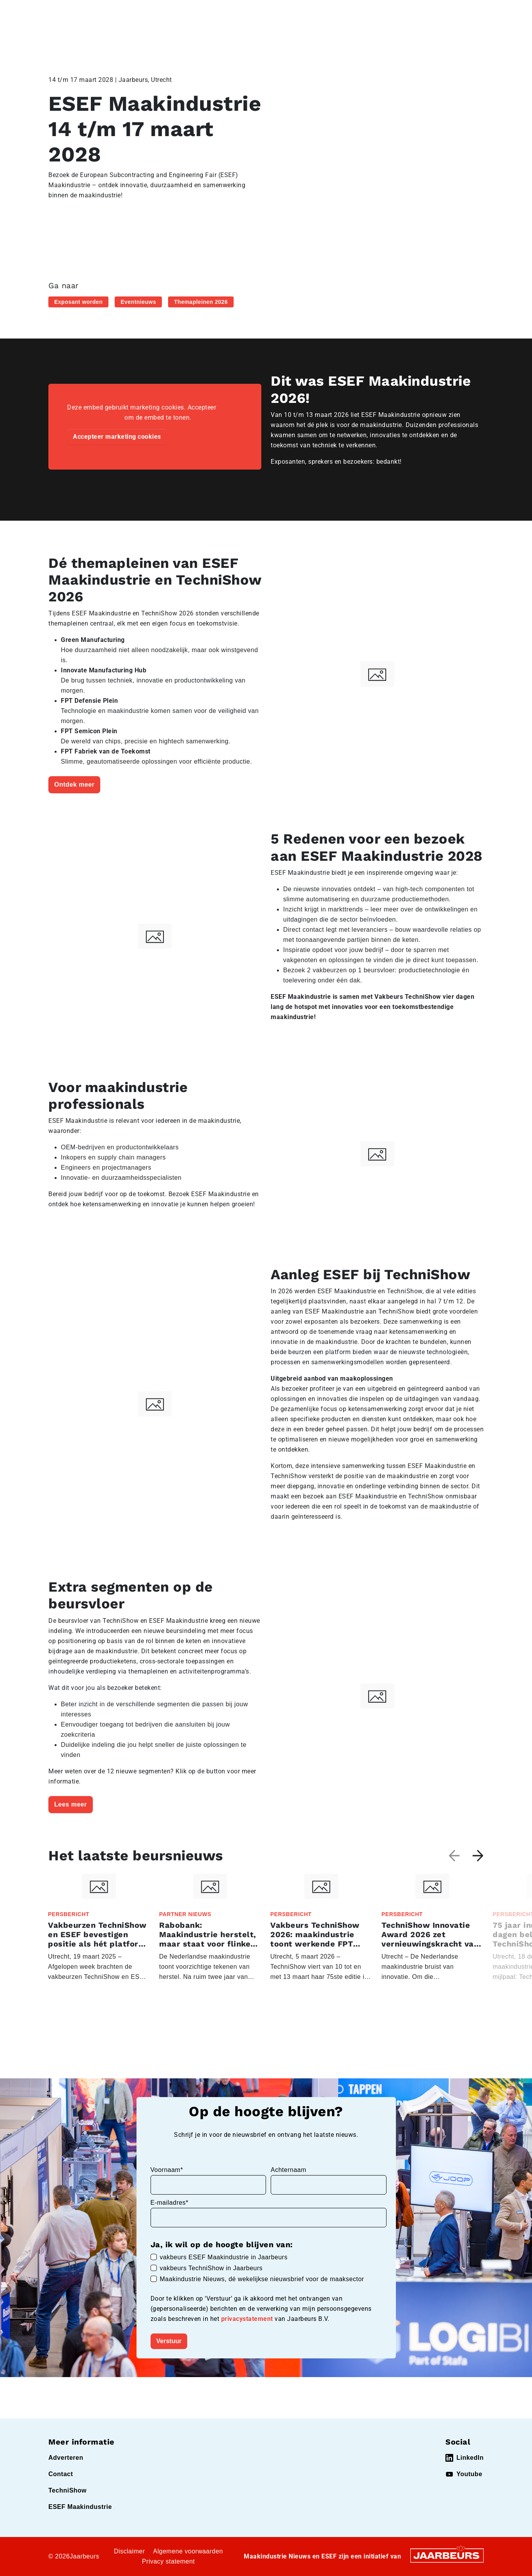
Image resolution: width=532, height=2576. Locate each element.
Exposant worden (78, 302)
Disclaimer (129, 2551)
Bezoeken (257, 11)
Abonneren (467, 39)
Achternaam (288, 2169)
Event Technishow (128, 11)
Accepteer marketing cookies (117, 436)
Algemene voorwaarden (188, 2551)
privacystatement (248, 2318)
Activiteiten (212, 39)
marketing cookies (95, 417)
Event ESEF (84, 11)
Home (56, 11)
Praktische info (414, 39)
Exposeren (292, 11)
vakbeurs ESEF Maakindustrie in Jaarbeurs (224, 2257)
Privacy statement (168, 2561)
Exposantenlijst (316, 39)
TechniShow (67, 2490)
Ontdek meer (74, 784)
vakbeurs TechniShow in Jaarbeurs (211, 2268)
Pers (320, 11)
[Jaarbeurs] (447, 2554)
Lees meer (70, 1804)
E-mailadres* (170, 2202)
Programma (261, 39)
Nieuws (166, 11)
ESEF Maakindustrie (80, 2506)
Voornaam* (167, 2169)
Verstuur (169, 2341)
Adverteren (65, 2457)
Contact (343, 11)
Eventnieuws (138, 302)
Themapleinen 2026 (201, 302)
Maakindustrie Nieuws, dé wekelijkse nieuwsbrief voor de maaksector (262, 2279)
